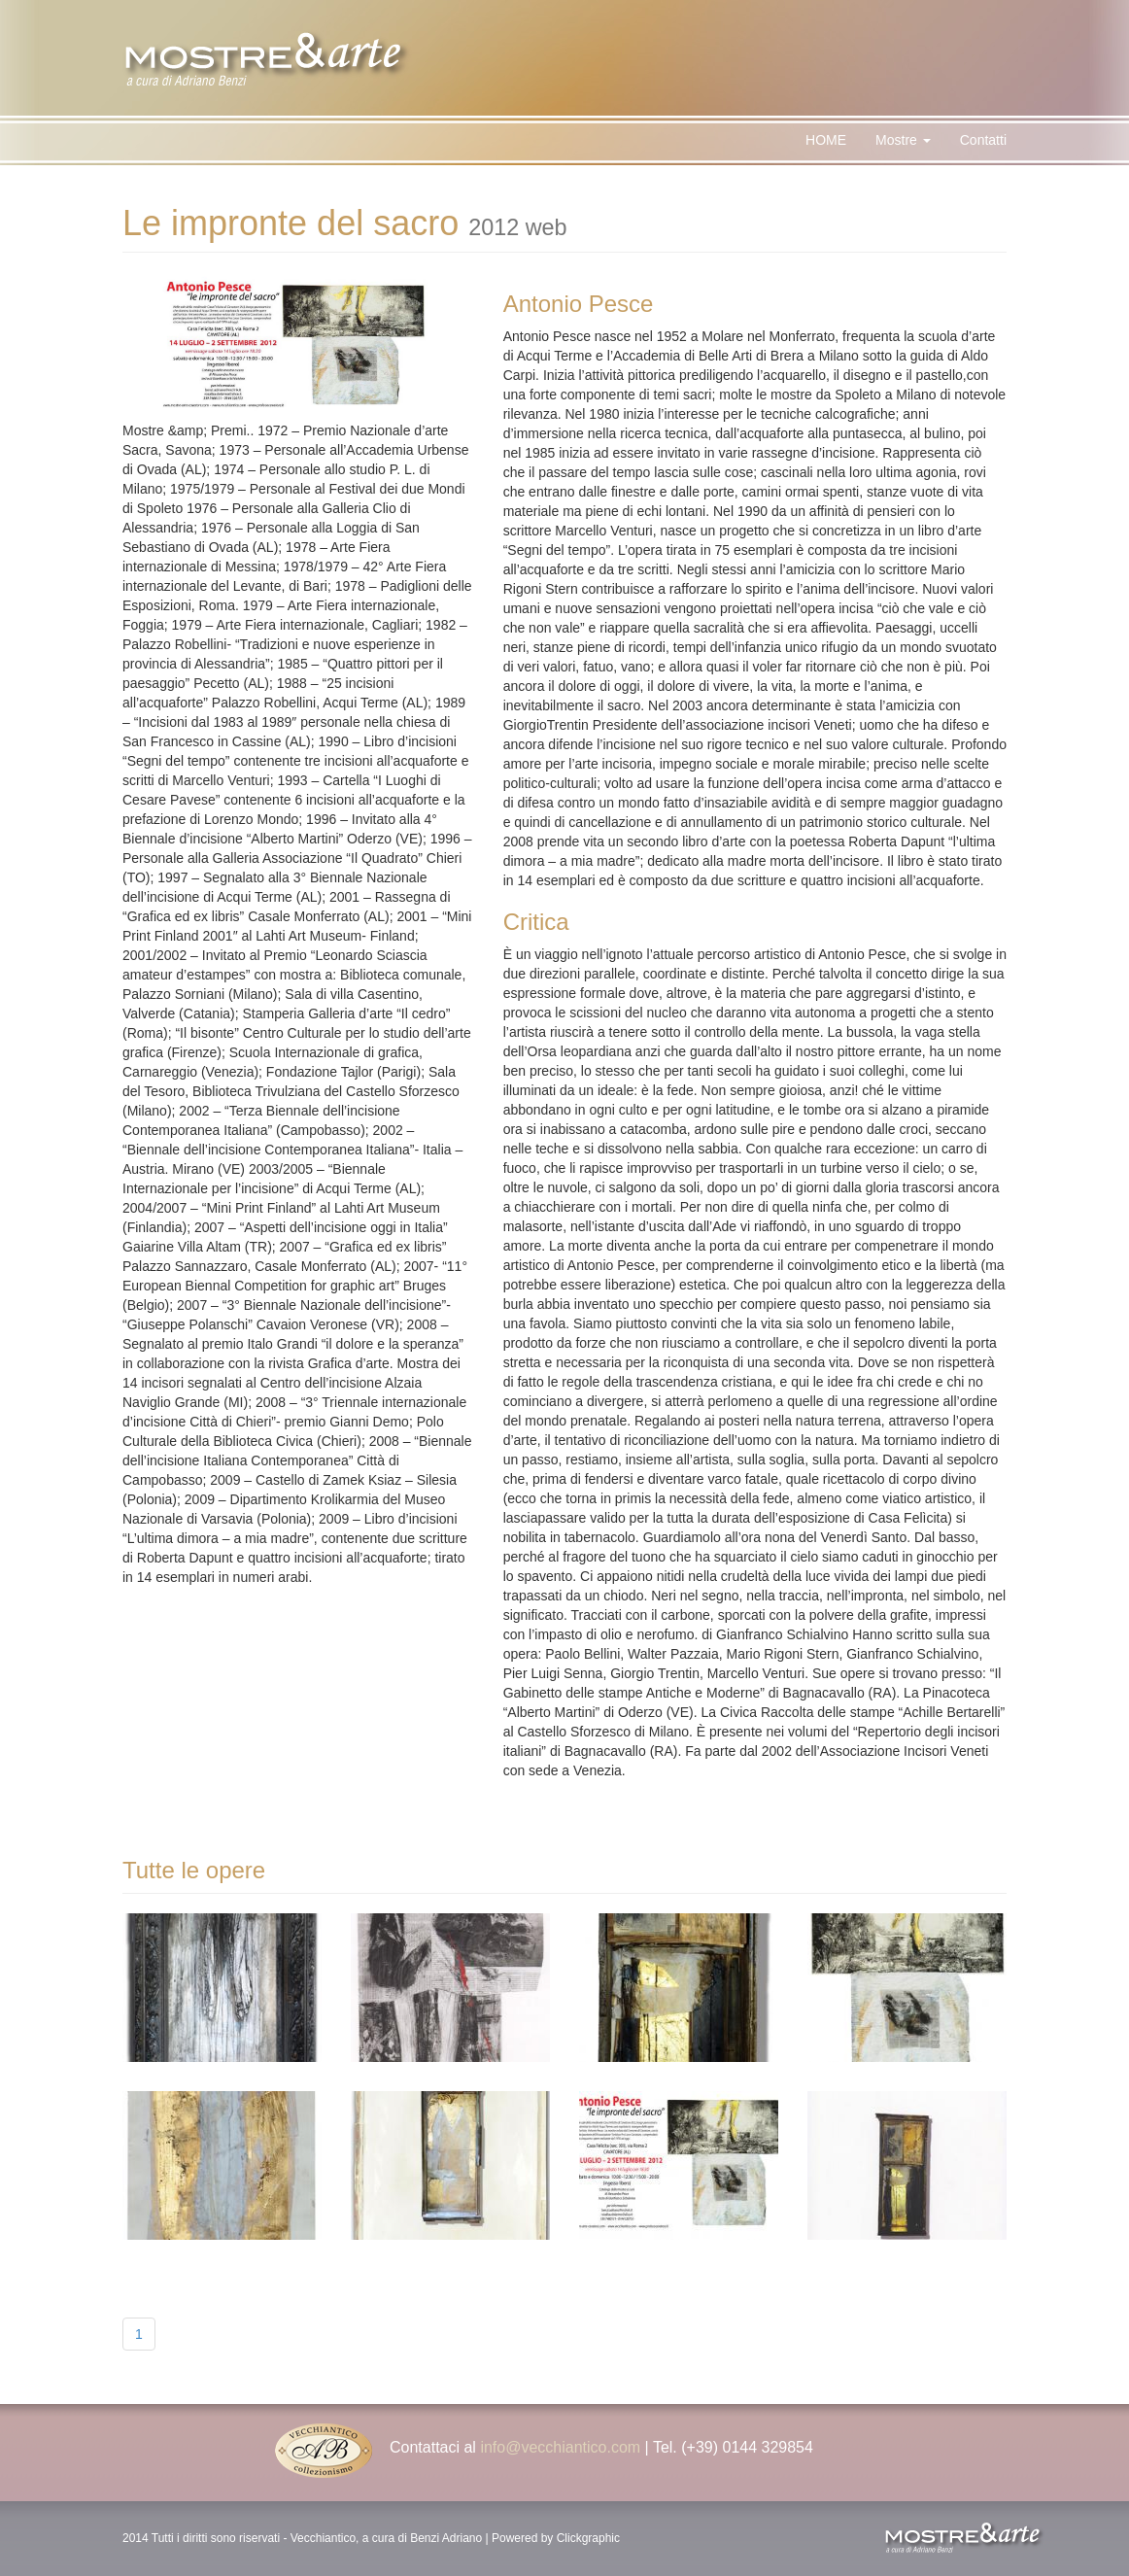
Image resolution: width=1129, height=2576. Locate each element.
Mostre (903, 140)
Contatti (983, 140)
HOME (825, 140)
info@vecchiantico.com (560, 2447)
